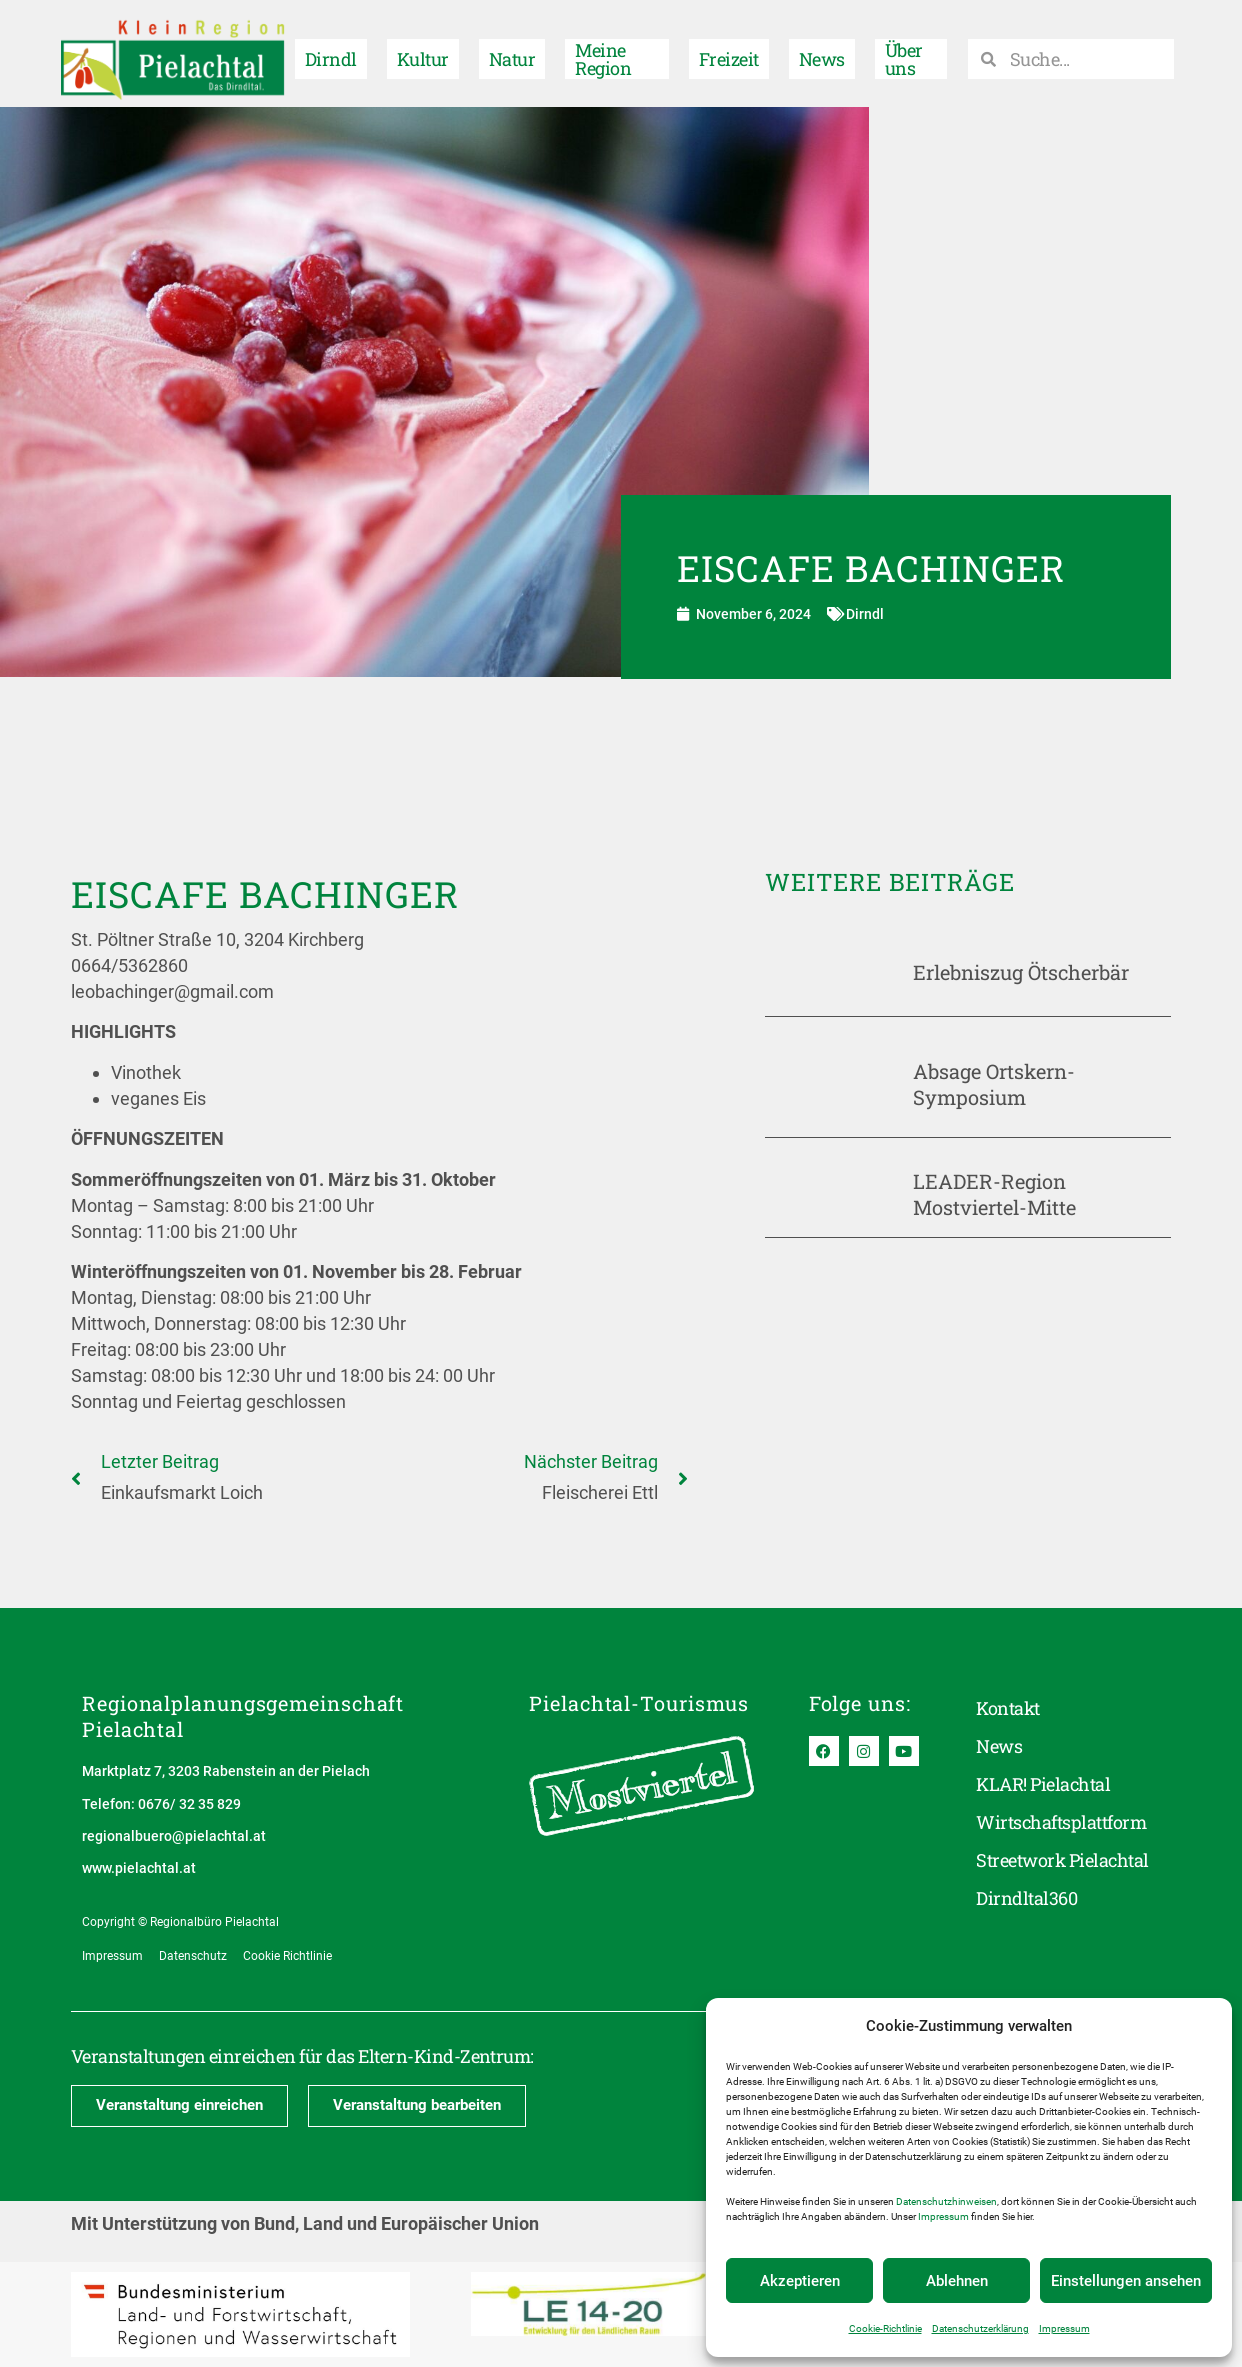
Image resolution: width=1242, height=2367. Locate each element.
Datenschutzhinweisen (946, 2201)
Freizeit (729, 53)
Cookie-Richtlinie (885, 2328)
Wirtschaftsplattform (1061, 1823)
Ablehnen (957, 2281)
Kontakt (1007, 1709)
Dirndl (331, 53)
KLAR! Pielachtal (1043, 1785)
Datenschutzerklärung (980, 2328)
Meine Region (603, 53)
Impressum (943, 2216)
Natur (512, 53)
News (822, 53)
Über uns (904, 53)
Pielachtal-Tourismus (639, 1703)
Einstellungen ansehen (1126, 2281)
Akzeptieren (800, 2281)
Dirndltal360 (1026, 1899)
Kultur (423, 53)
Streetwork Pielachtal (1062, 1861)
